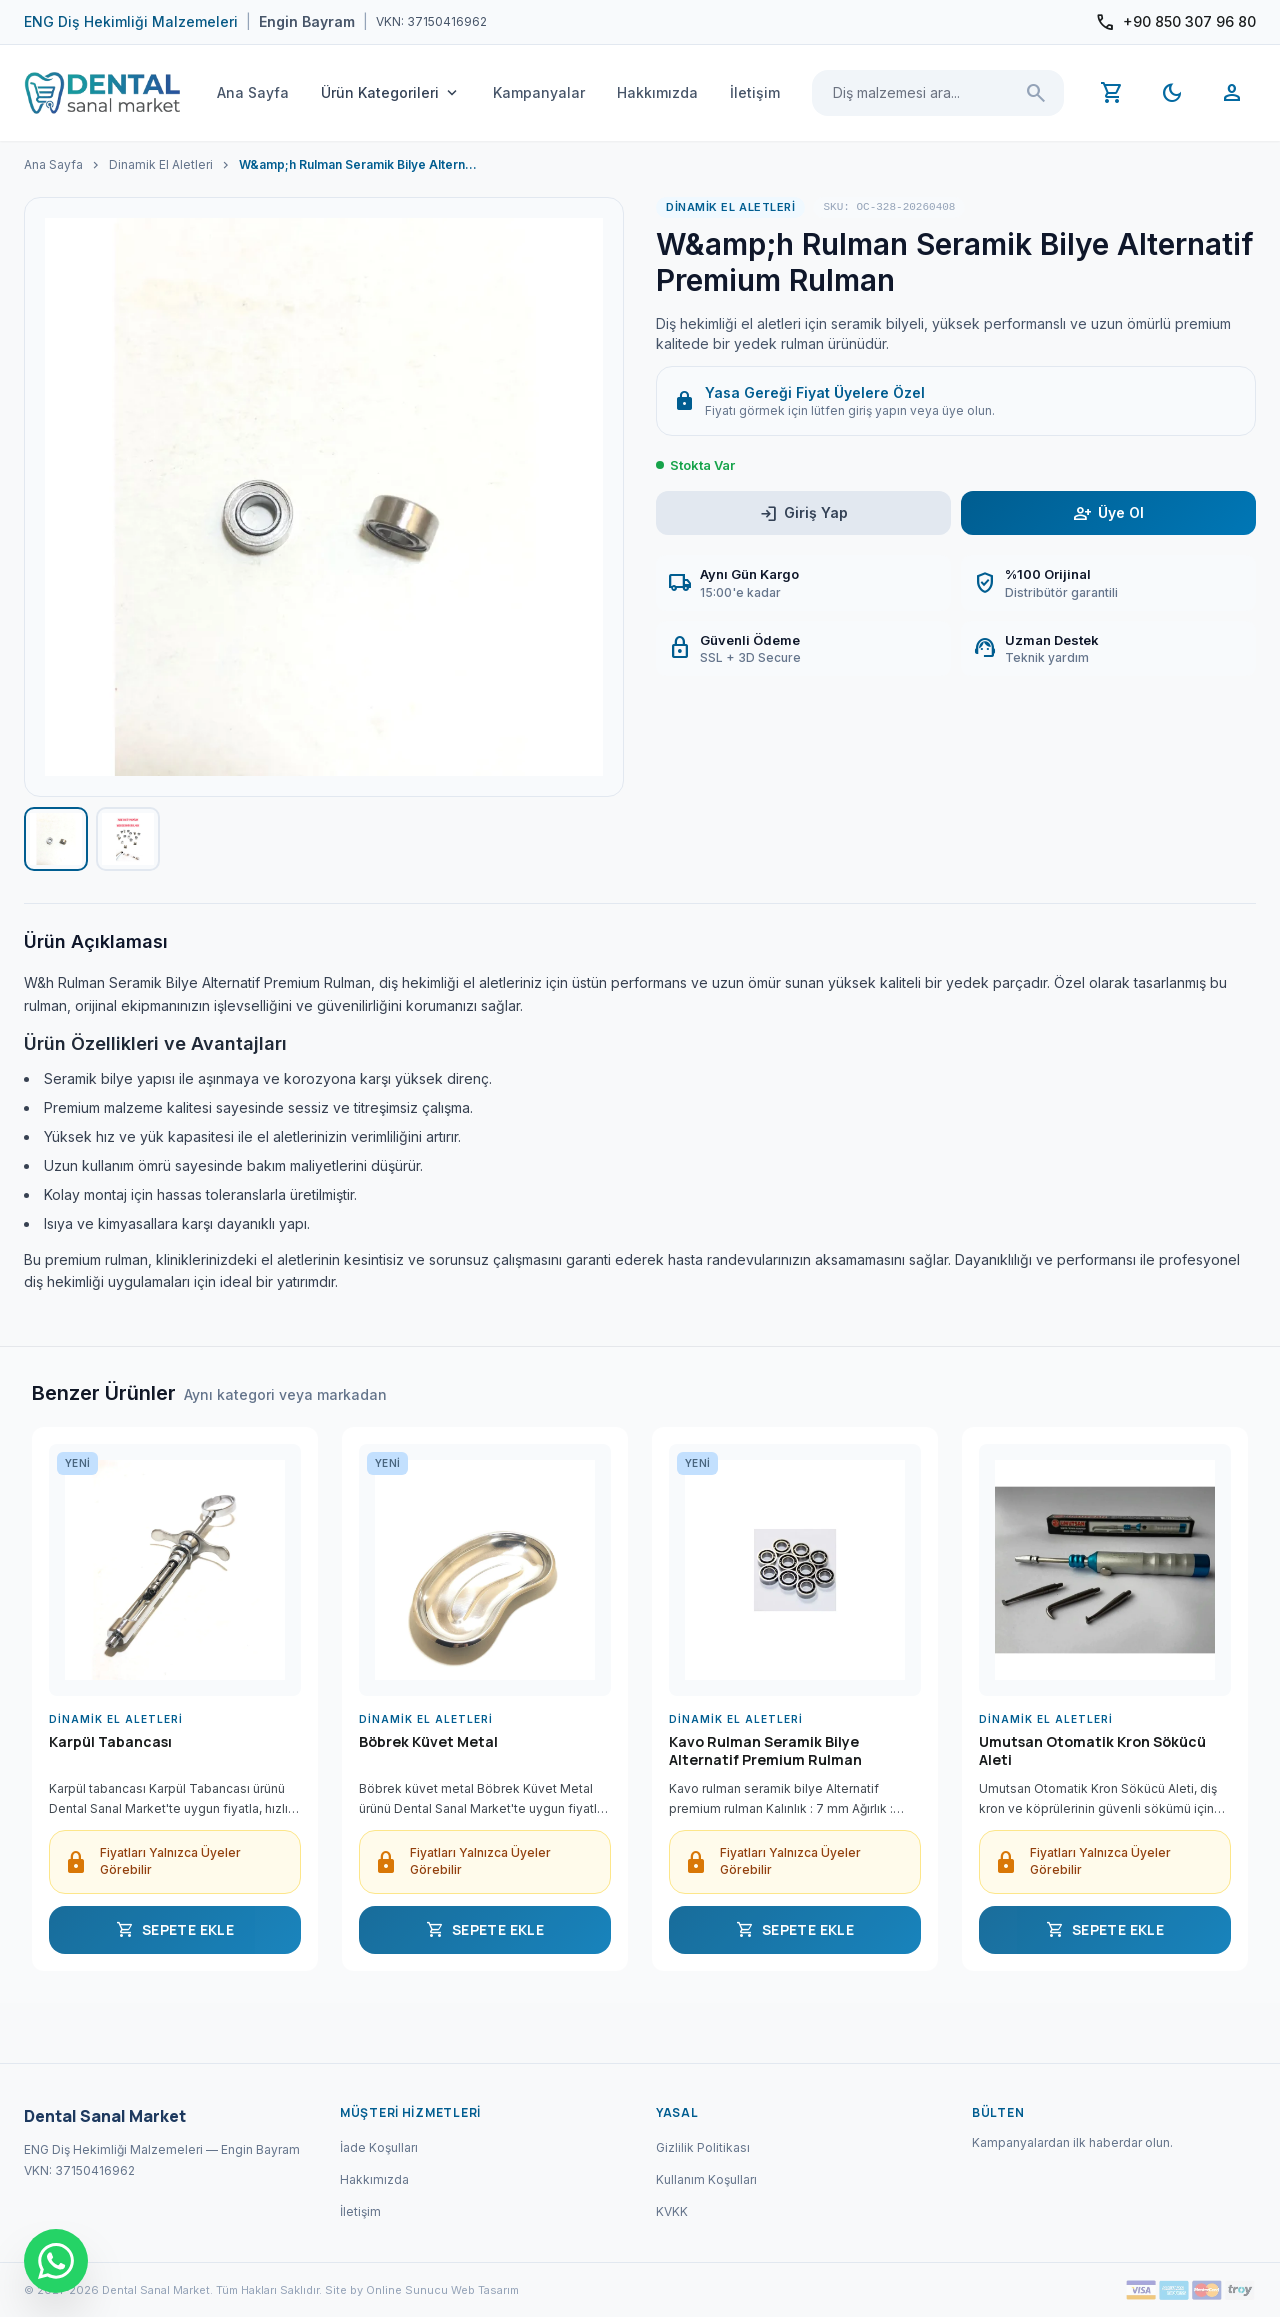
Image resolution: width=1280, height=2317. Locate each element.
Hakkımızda (657, 92)
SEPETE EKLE (175, 1930)
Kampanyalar (539, 92)
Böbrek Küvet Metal (428, 1742)
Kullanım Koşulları (706, 2179)
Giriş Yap (803, 513)
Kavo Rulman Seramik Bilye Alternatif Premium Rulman (765, 1751)
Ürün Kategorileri (391, 93)
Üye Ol (1108, 513)
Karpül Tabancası (110, 1742)
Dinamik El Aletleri (161, 164)
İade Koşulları (379, 2147)
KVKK (672, 2211)
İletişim (755, 92)
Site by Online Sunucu (386, 2290)
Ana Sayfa (253, 92)
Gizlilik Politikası (703, 2147)
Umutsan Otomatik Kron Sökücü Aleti (1092, 1751)
